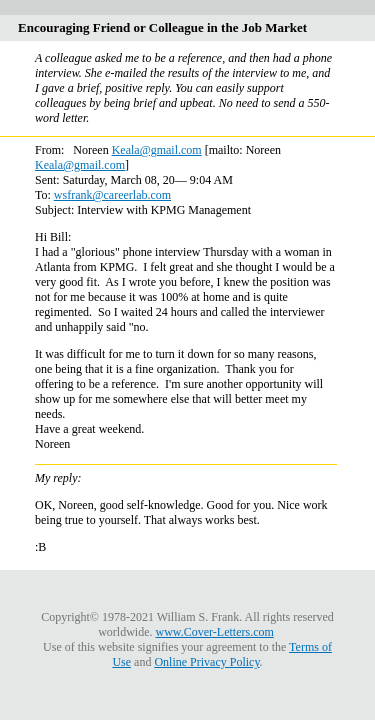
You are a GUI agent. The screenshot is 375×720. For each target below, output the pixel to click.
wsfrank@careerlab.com (112, 195)
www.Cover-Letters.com (215, 632)
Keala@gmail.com (157, 150)
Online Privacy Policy (206, 662)
